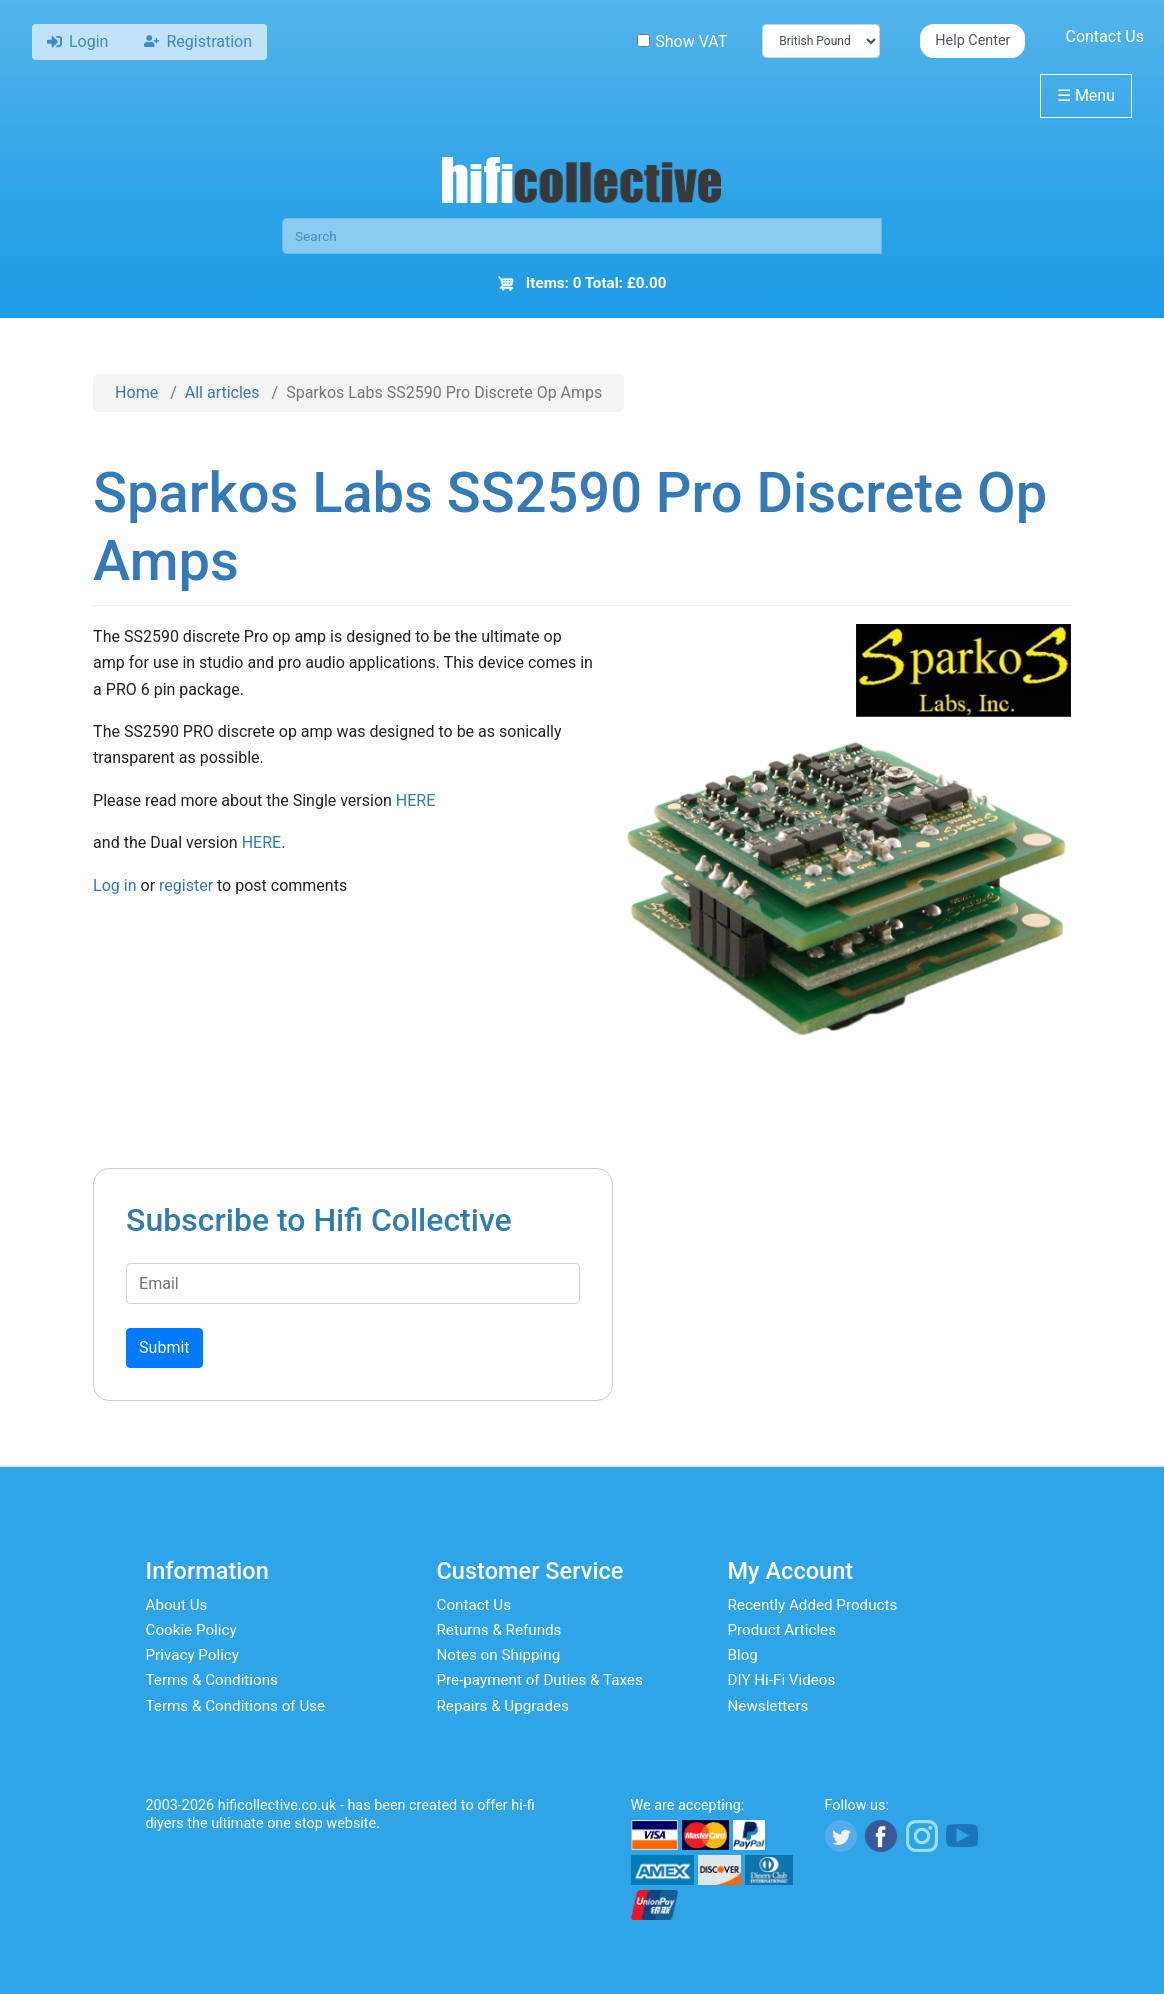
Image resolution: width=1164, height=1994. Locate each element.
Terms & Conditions (212, 1680)
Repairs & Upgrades (503, 1706)
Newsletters (768, 1706)
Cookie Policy (191, 1630)
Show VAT (682, 41)
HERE (415, 800)
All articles (222, 392)
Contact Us (1104, 36)
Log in (114, 885)
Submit (164, 1347)
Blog (743, 1655)
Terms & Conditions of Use (236, 1706)
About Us (177, 1605)
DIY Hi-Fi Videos (782, 1680)
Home (136, 392)
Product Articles (782, 1630)
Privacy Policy (193, 1655)
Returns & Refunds (499, 1630)
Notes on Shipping (499, 1655)
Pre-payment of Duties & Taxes (540, 1680)
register (186, 885)
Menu (1086, 95)
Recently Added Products (813, 1605)
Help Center (972, 40)
